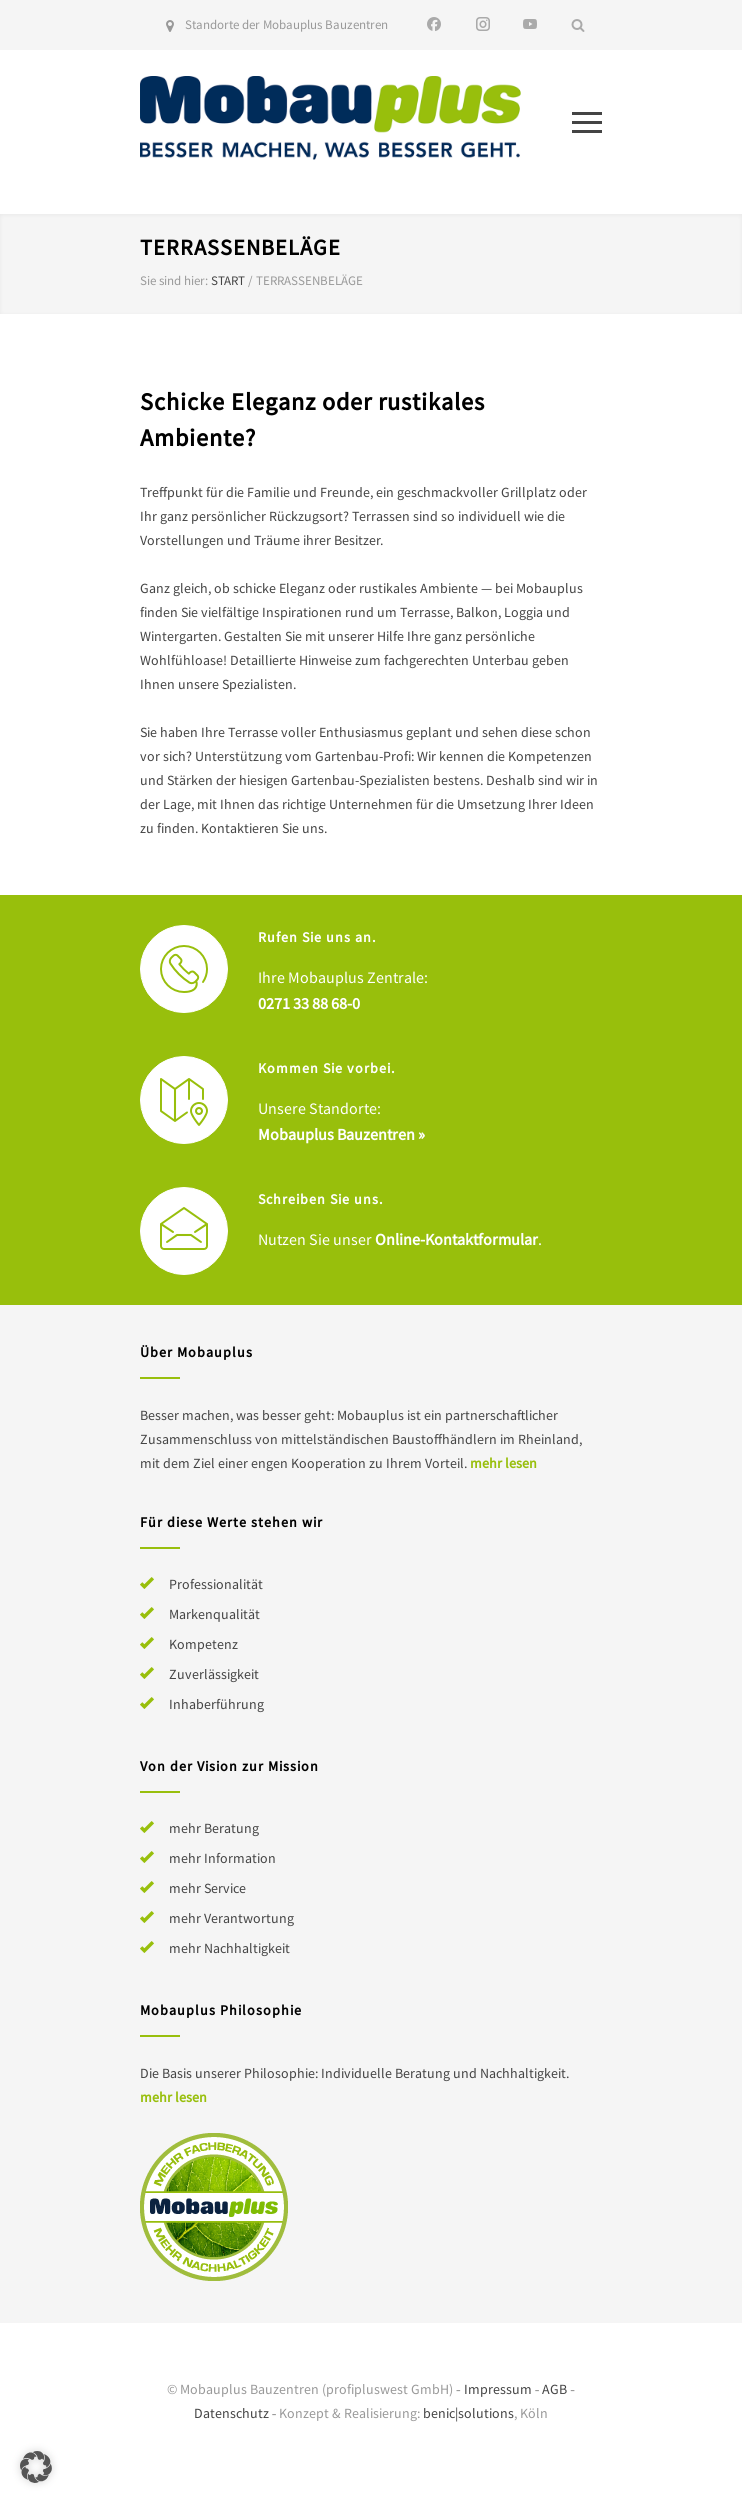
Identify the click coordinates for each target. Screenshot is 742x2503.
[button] (36, 2467)
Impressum (498, 2389)
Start (228, 280)
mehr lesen (503, 1463)
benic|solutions (468, 2413)
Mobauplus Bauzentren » (341, 1134)
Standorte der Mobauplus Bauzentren (286, 24)
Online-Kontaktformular (456, 1239)
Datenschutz (231, 2413)
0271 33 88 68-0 (309, 1003)
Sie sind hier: (174, 280)
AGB (554, 2389)
